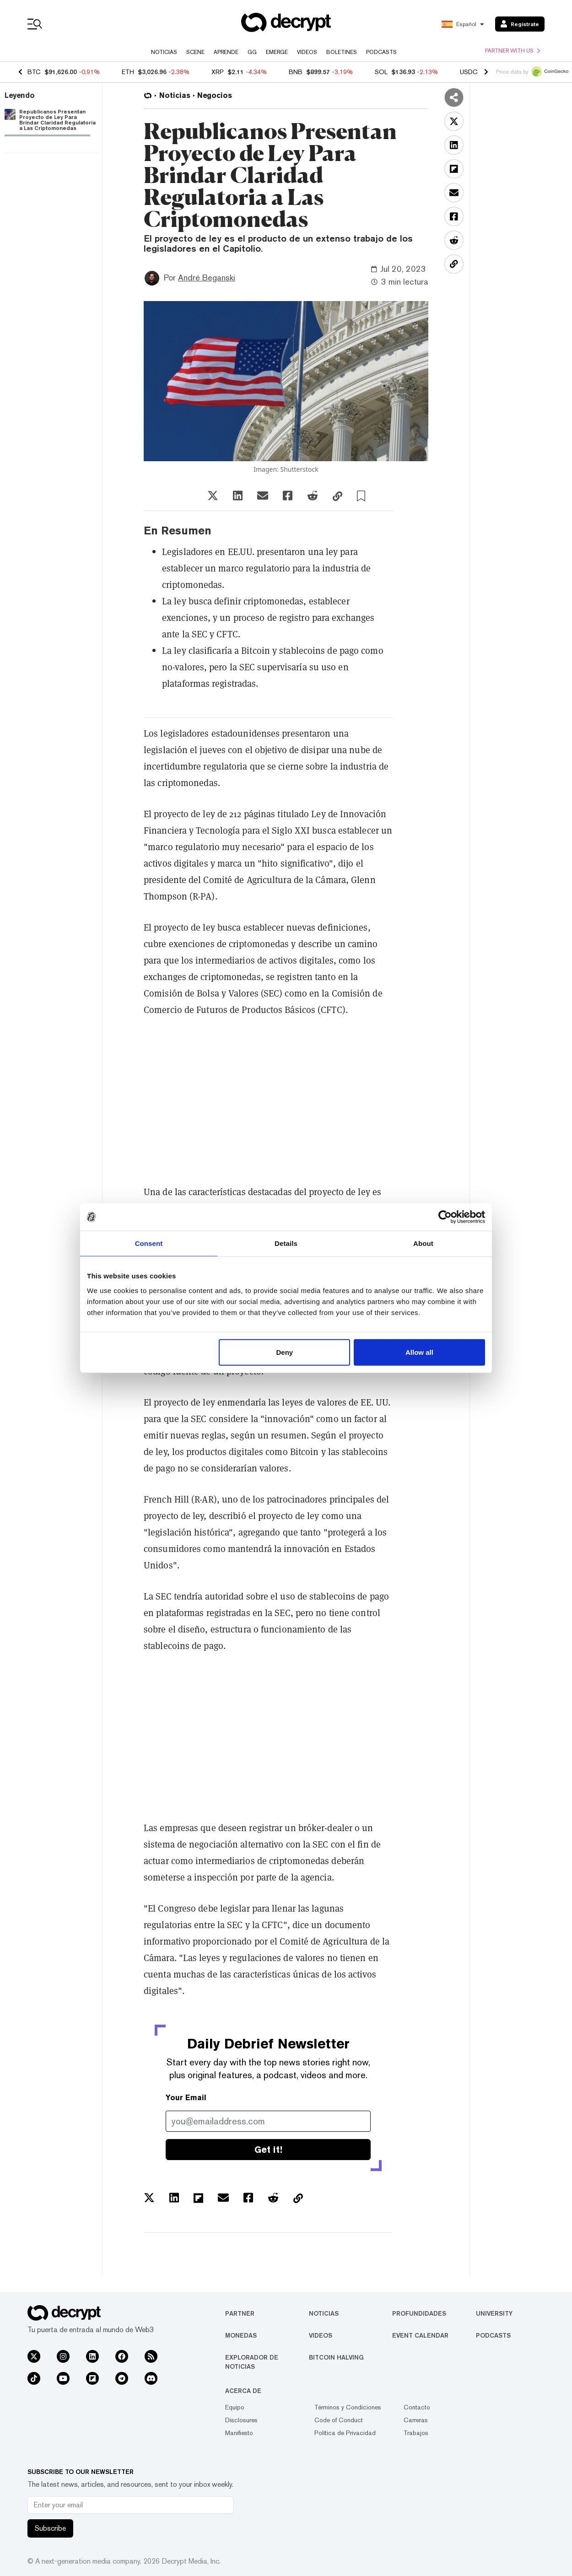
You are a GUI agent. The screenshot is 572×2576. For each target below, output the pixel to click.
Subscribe (50, 2528)
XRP (217, 71)
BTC (34, 71)
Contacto (417, 2407)
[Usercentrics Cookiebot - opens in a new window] (445, 1217)
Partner (239, 2313)
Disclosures (241, 2420)
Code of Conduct (338, 2420)
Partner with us (512, 51)
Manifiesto (239, 2432)
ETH (128, 71)
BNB (295, 71)
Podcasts (381, 52)
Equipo (234, 2407)
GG (252, 52)
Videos (307, 52)
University (494, 2313)
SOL (381, 71)
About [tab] (423, 1243)
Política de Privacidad (345, 2432)
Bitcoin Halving (336, 2357)
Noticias (164, 52)
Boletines (341, 52)
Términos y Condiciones (347, 2407)
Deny (284, 1352)
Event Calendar (420, 2335)
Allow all (419, 1352)
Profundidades (419, 2313)
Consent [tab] (149, 1243)
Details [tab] (286, 1243)
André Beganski (206, 277)
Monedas (241, 2335)
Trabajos (416, 2432)
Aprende (226, 52)
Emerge (277, 52)
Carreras (416, 2420)
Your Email (186, 2097)
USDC (469, 71)
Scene (195, 52)
